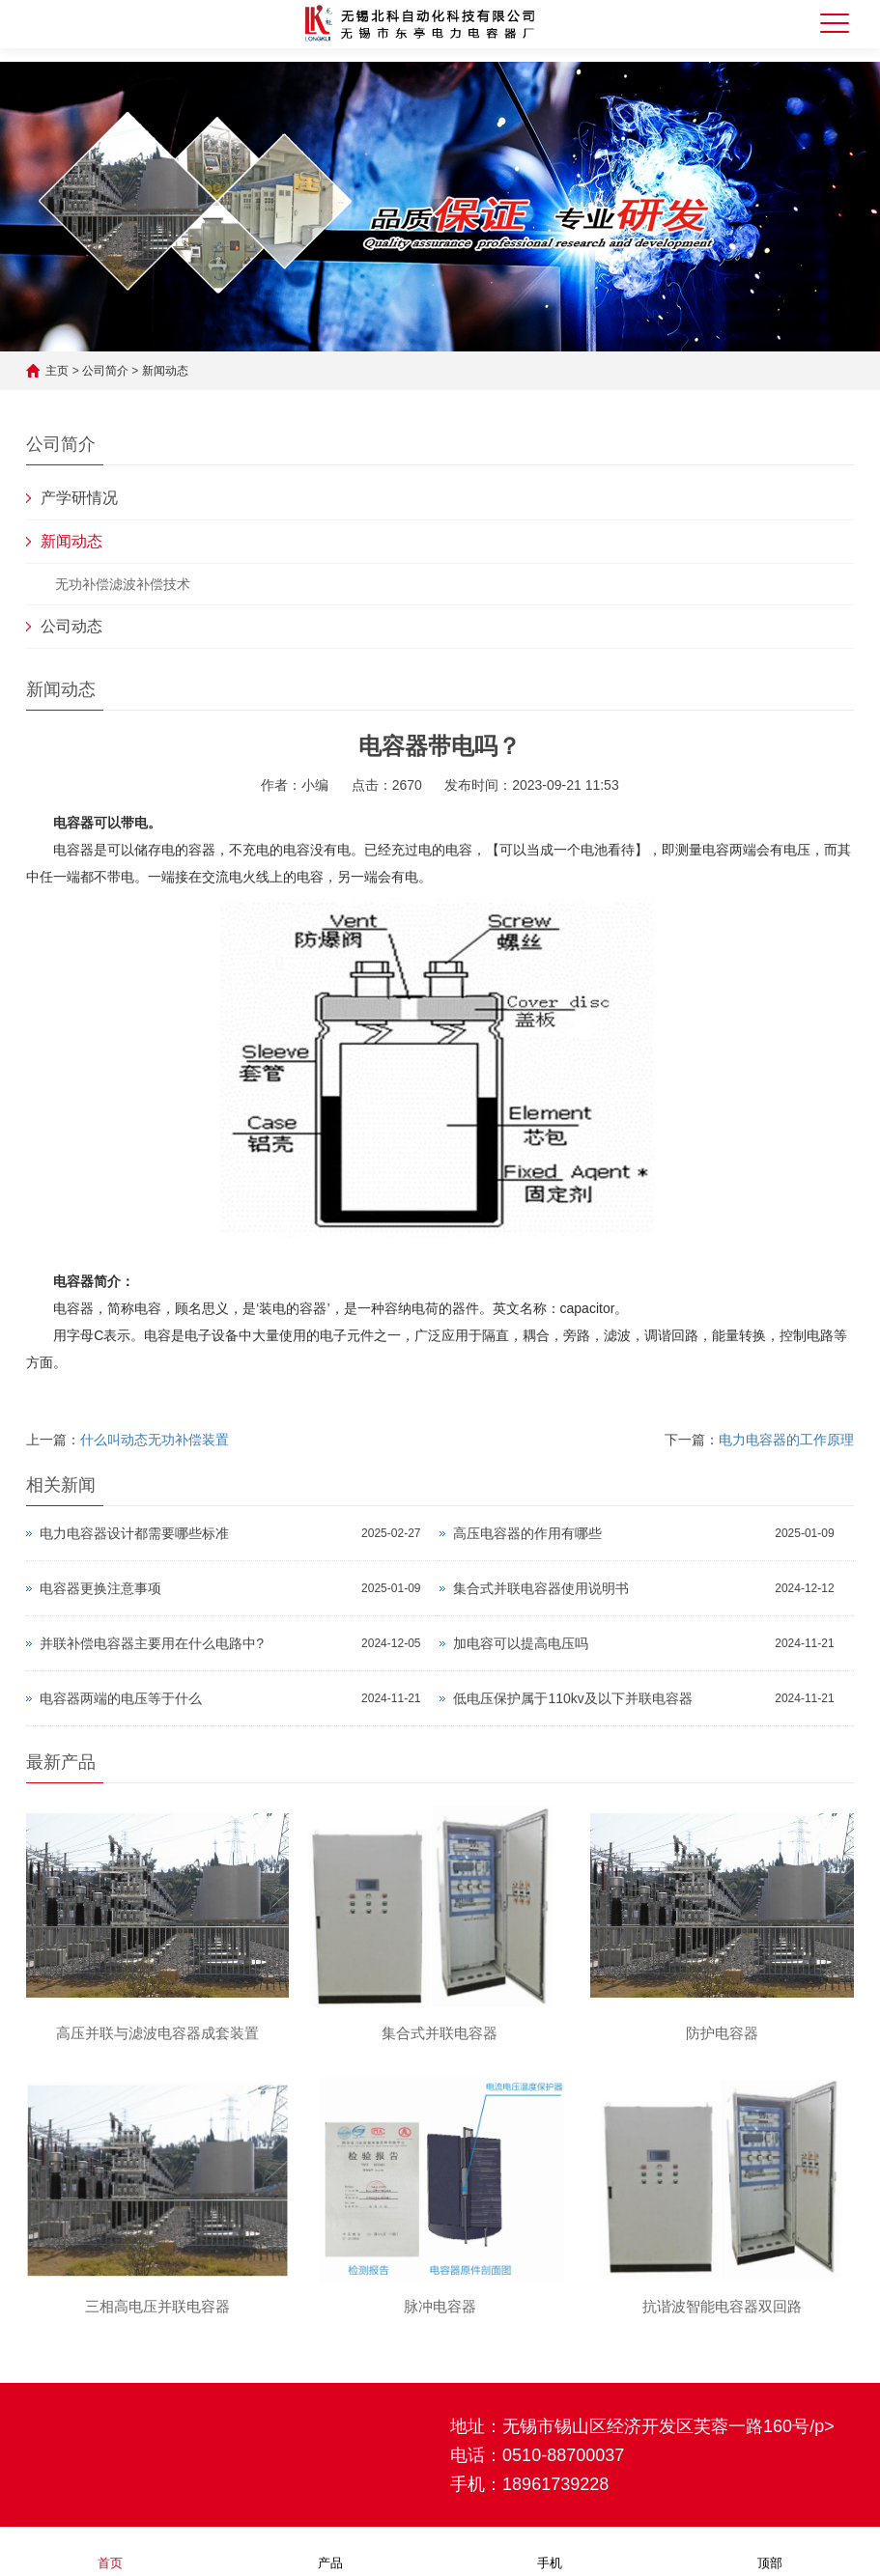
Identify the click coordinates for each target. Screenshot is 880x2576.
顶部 (769, 2550)
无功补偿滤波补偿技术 (122, 584)
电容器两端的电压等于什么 (121, 1698)
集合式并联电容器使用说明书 (541, 1588)
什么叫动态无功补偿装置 (154, 1439)
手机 (549, 2550)
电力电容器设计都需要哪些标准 (134, 1533)
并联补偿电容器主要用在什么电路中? (152, 1643)
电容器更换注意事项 (100, 1588)
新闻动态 (165, 371)
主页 (57, 371)
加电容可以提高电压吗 (520, 1643)
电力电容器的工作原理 (786, 1439)
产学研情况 (79, 498)
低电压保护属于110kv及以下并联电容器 (572, 1698)
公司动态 (71, 626)
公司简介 (105, 371)
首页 (110, 2550)
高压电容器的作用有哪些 (527, 1533)
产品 (330, 2550)
